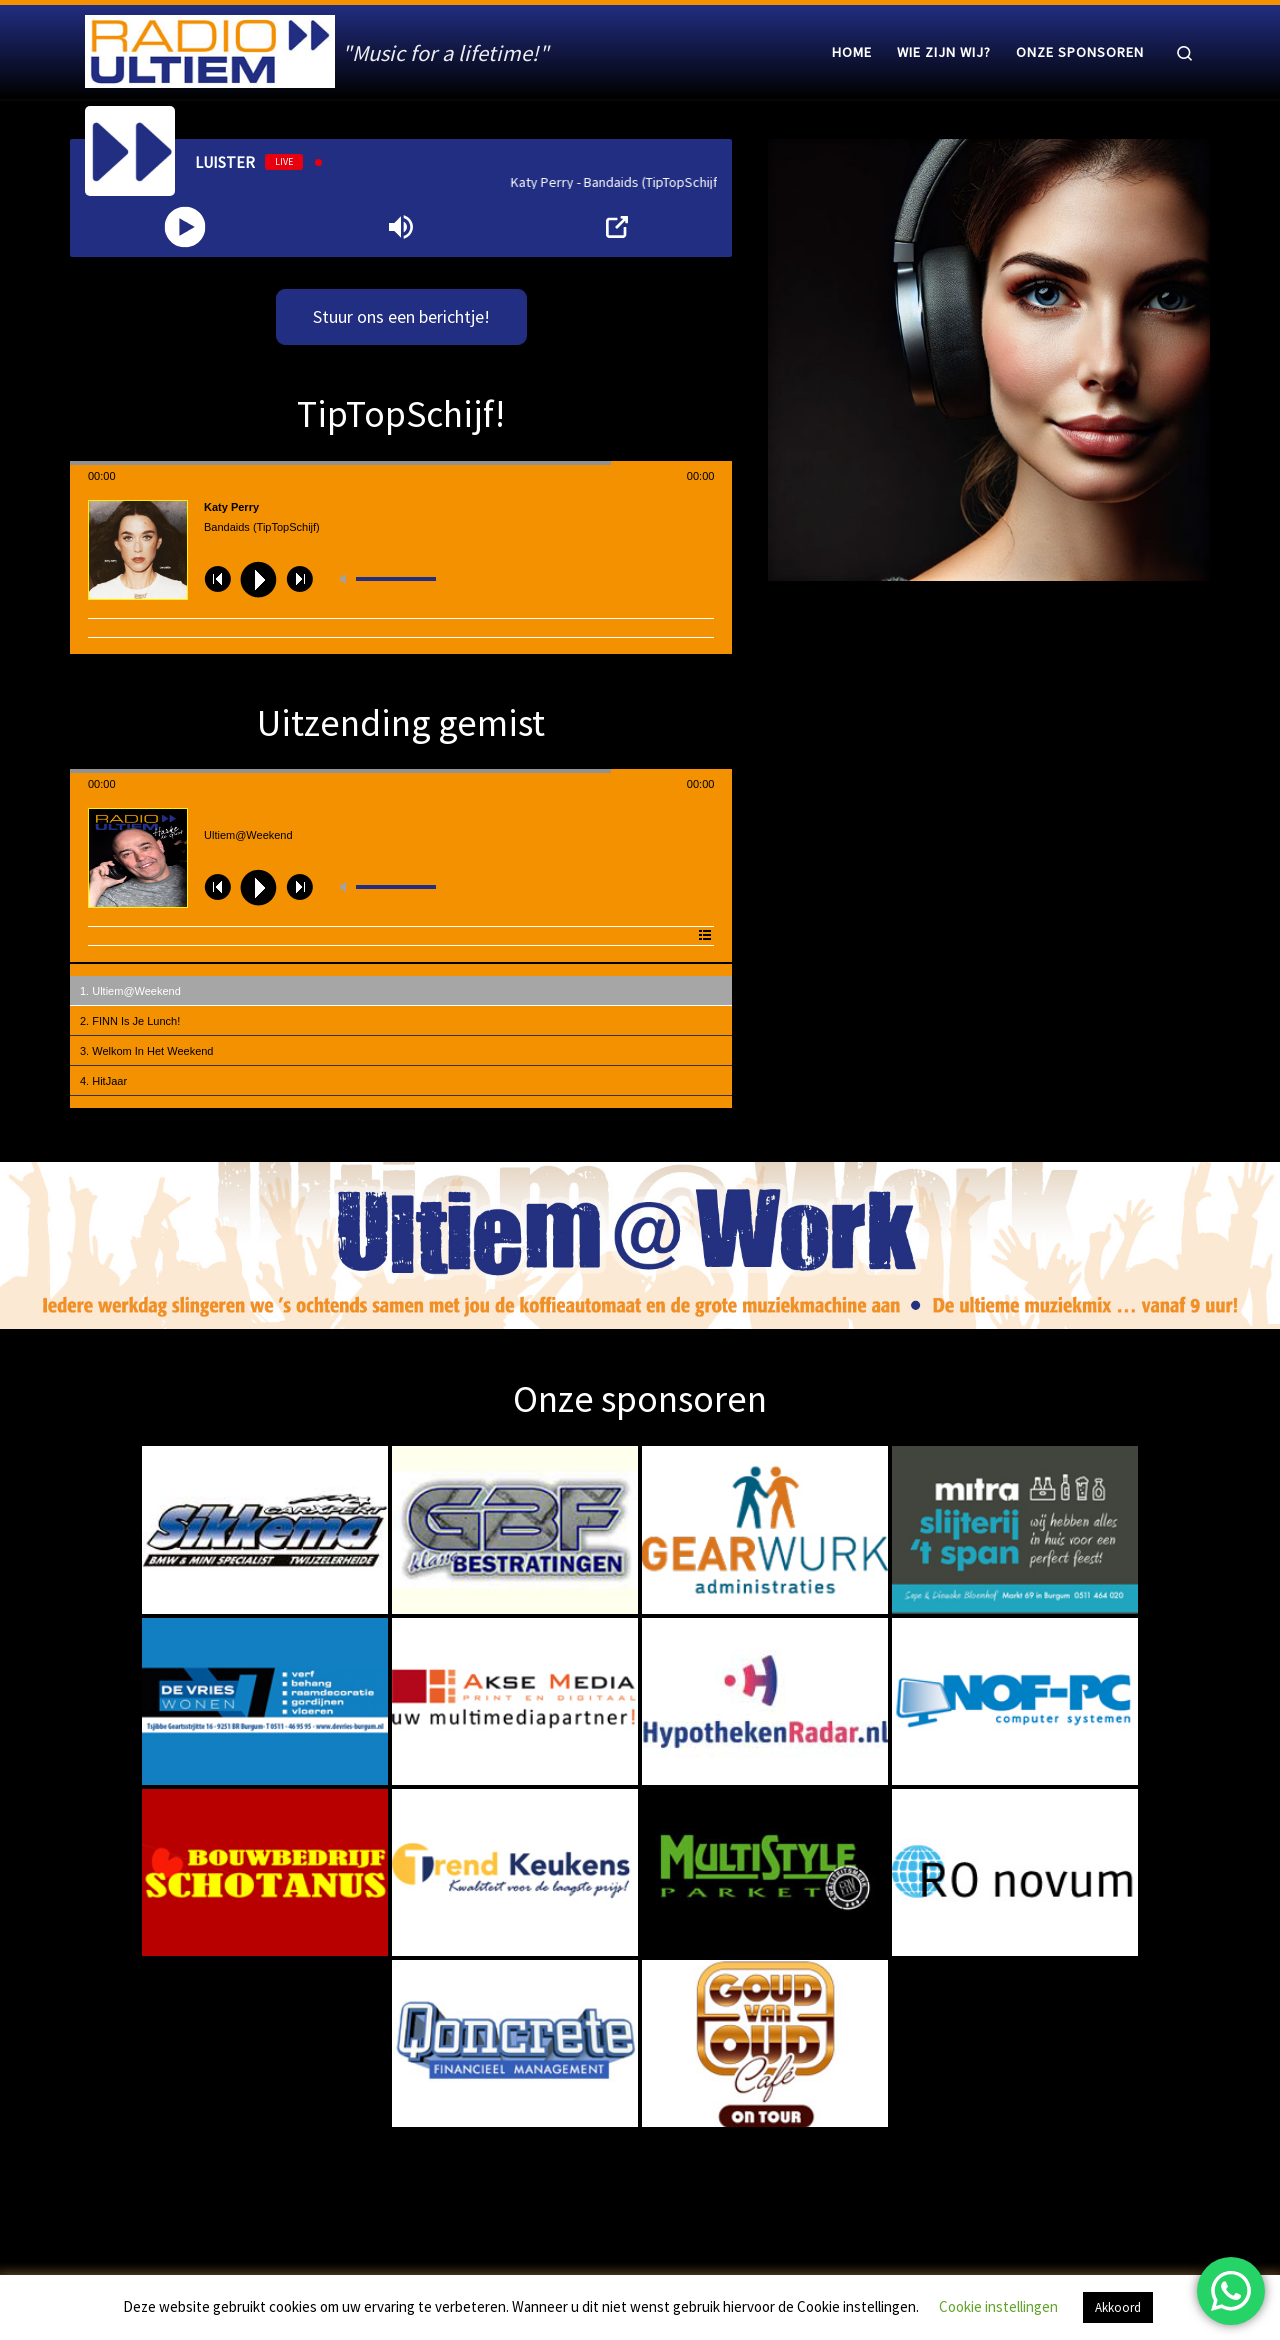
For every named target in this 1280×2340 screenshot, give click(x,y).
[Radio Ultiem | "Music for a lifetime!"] (210, 47)
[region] (640, 1245)
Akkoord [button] (1118, 2307)
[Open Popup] (617, 227)
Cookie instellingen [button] (998, 2306)
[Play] (185, 227)
